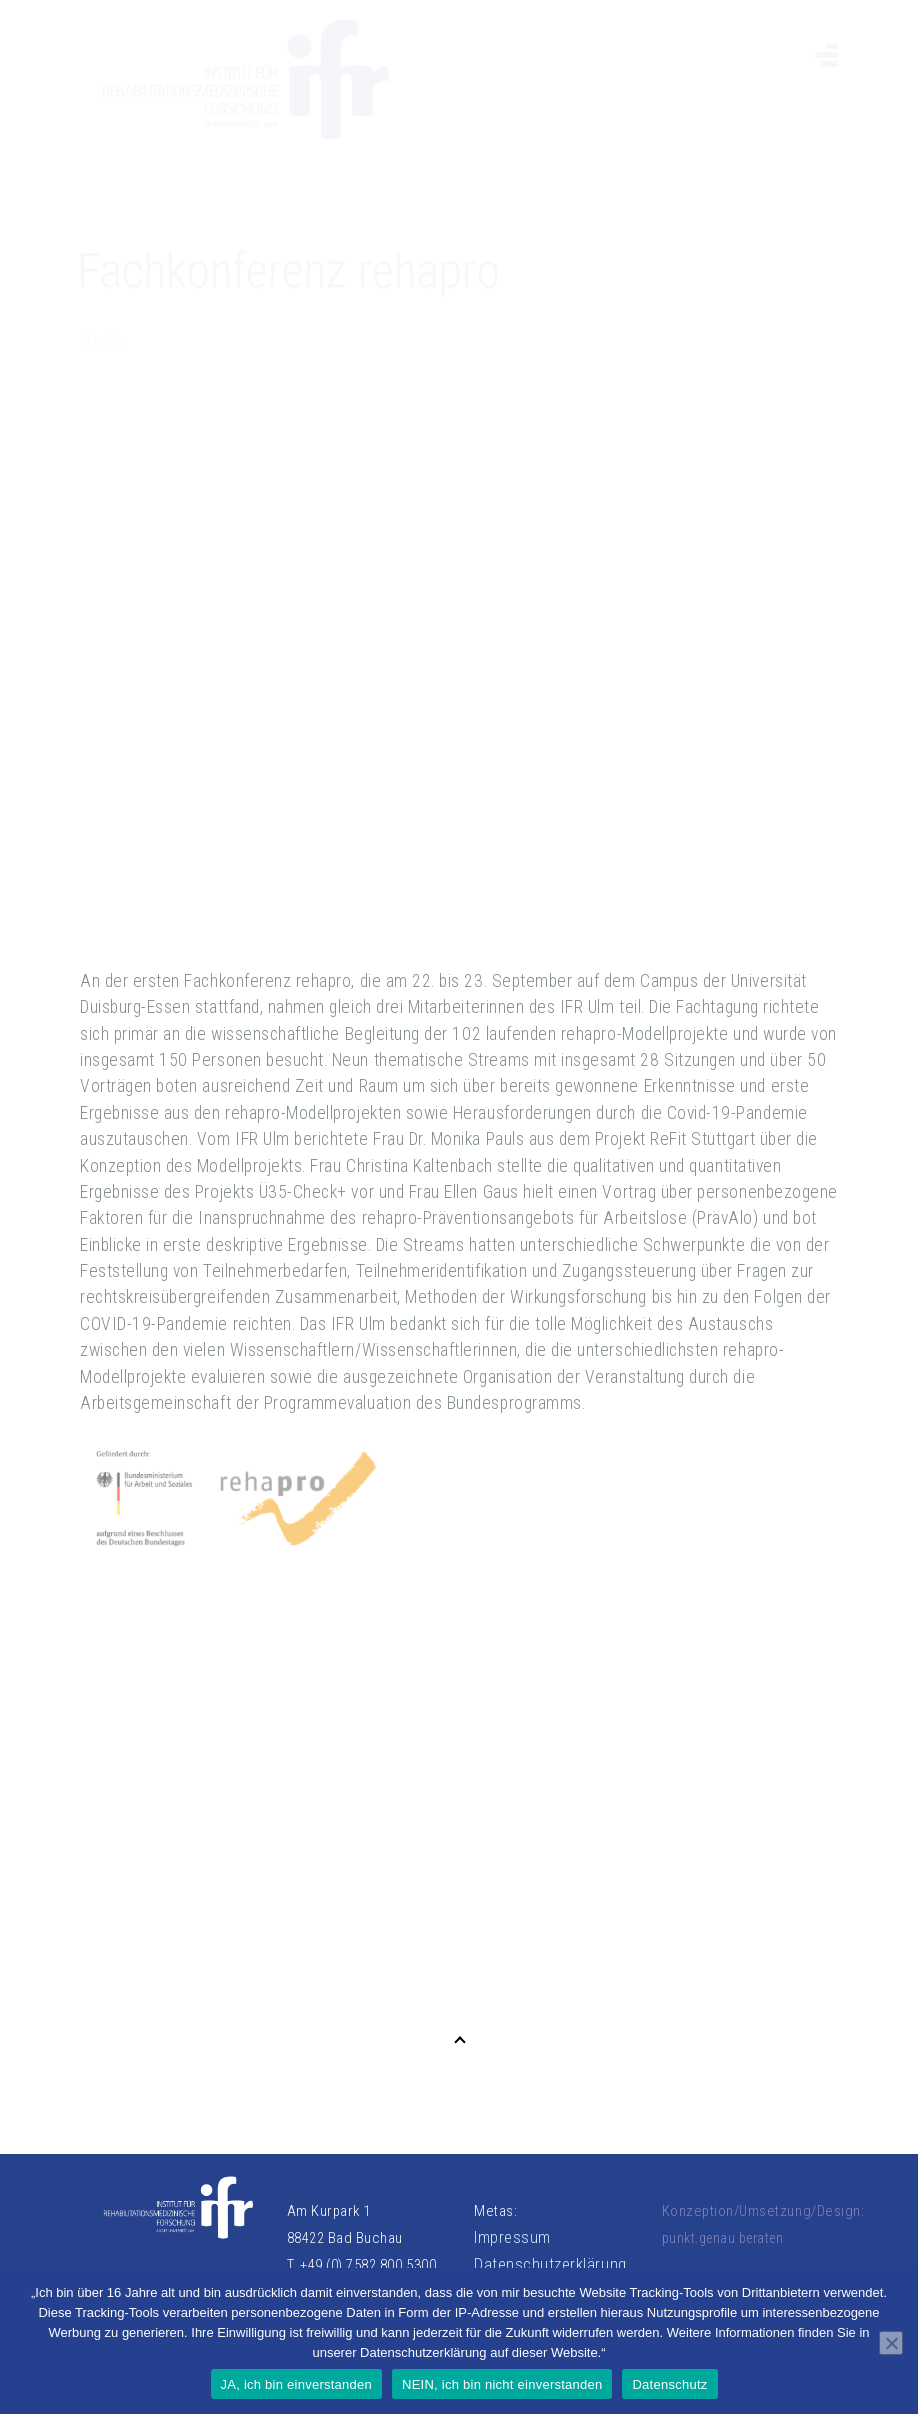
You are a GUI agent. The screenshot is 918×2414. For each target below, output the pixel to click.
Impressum (512, 2237)
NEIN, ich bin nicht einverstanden (502, 2384)
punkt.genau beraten (723, 2238)
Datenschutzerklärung (550, 2264)
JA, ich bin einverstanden (297, 2384)
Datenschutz (669, 2384)
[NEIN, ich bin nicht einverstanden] (891, 2343)
